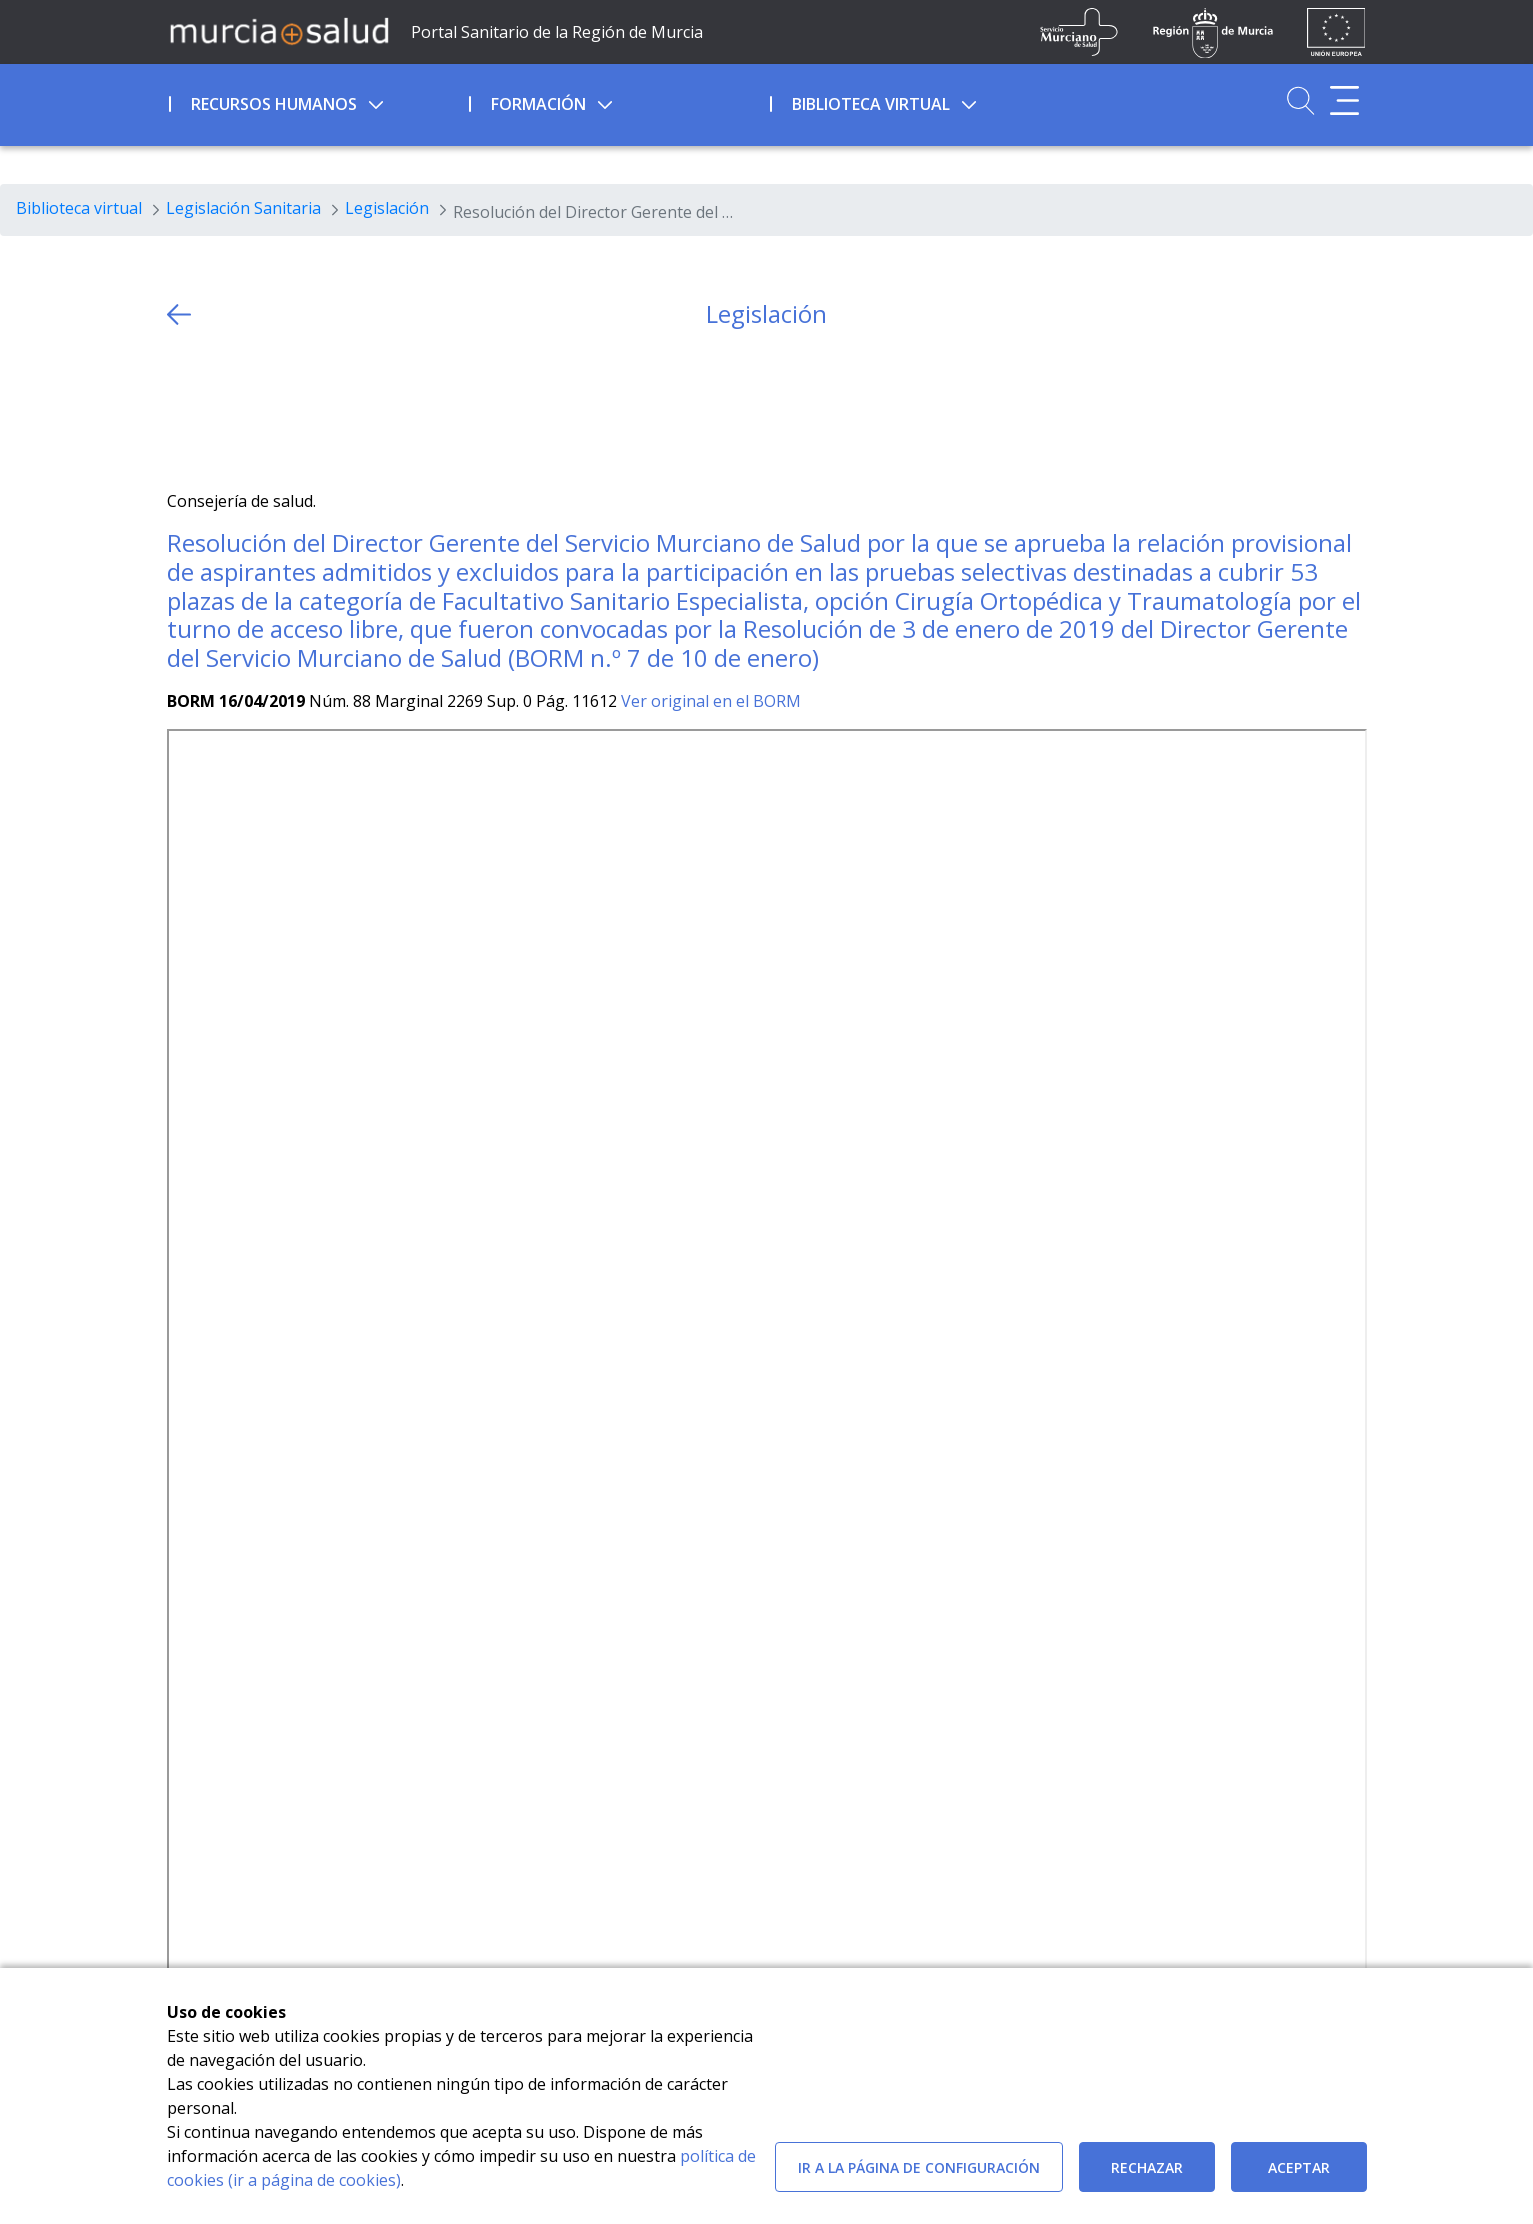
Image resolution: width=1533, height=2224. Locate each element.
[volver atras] (179, 314)
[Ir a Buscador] (1300, 100)
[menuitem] (317, 101)
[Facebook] (220, 409)
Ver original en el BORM (711, 701)
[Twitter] (182, 409)
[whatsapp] (259, 409)
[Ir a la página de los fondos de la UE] (1336, 32)
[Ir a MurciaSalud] (279, 30)
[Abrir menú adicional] (1344, 100)
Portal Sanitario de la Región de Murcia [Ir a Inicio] (557, 32)
